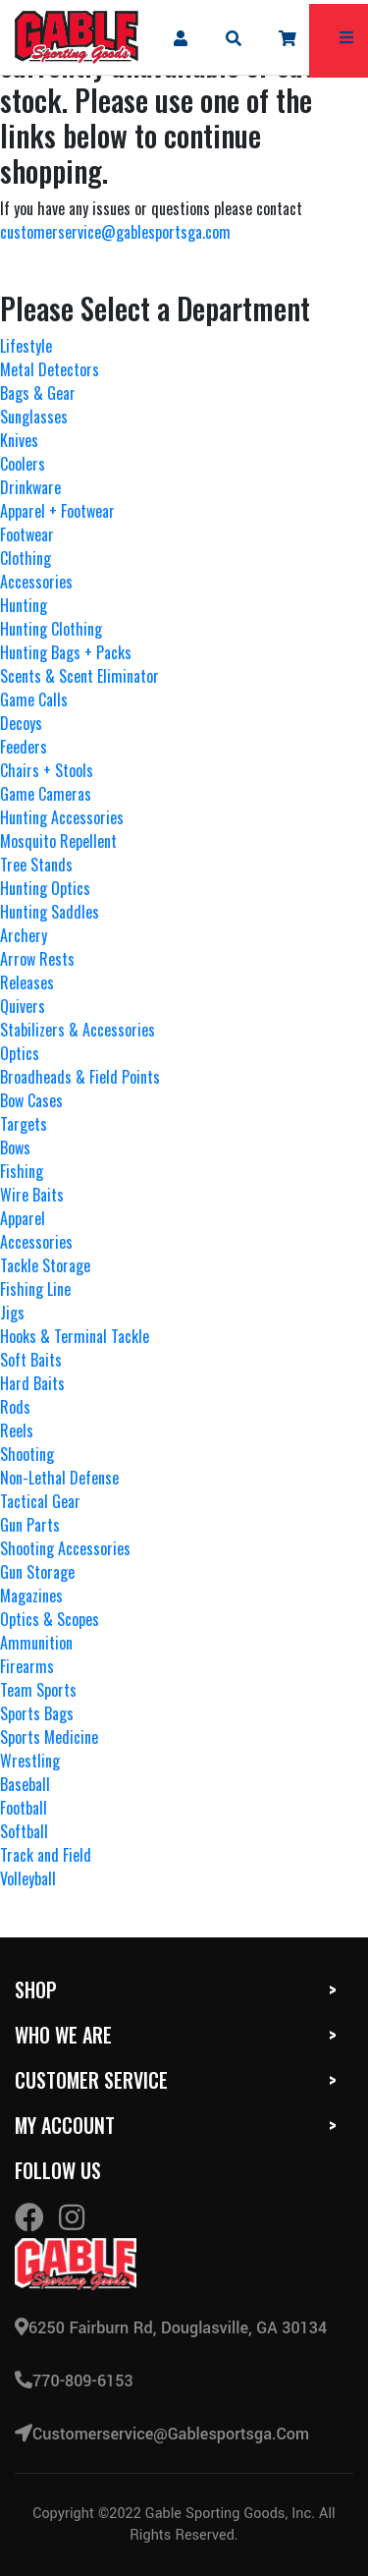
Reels (16, 1430)
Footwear (27, 534)
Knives (19, 440)
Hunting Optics (45, 888)
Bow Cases (31, 1100)
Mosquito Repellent (58, 841)
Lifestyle (26, 346)
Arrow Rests (37, 959)
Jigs (12, 1312)
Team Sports (38, 1690)
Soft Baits (31, 1360)
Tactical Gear (40, 1501)
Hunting (23, 605)
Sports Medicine (49, 1737)
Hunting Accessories (62, 817)
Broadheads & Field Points (80, 1077)
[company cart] (288, 37)
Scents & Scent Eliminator (79, 676)
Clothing (25, 558)
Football (23, 1808)
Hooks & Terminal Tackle (74, 1336)
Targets (23, 1124)
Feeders (23, 746)
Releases (27, 982)
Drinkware (30, 487)
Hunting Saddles (49, 912)
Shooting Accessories (65, 1548)
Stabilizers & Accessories (77, 1029)
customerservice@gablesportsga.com (115, 232)
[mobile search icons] (234, 37)
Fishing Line (35, 1289)
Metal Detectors (49, 369)
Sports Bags (37, 1713)
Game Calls (34, 699)
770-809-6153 (74, 2381)
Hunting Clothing (51, 629)
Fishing (21, 1171)
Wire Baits (32, 1194)
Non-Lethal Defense (59, 1477)
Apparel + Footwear (57, 511)
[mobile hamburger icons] (346, 37)
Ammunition (36, 1642)
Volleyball (28, 1878)
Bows (15, 1147)
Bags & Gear (38, 393)
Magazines (31, 1595)
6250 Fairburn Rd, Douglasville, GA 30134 (171, 2328)
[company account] (180, 37)
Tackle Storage (45, 1265)
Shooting (27, 1454)
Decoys (21, 723)
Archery (23, 935)
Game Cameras (45, 794)
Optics (19, 1053)
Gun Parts (30, 1525)
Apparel (22, 1218)
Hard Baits (32, 1383)
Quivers (22, 1006)
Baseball (25, 1784)
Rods (15, 1407)
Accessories (36, 581)
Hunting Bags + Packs (65, 652)
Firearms (27, 1666)
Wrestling (30, 1760)
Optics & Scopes (49, 1619)
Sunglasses (34, 416)
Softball (24, 1831)
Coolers (22, 464)
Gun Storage (37, 1572)
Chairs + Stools (46, 770)
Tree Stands (36, 864)
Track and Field (45, 1855)
